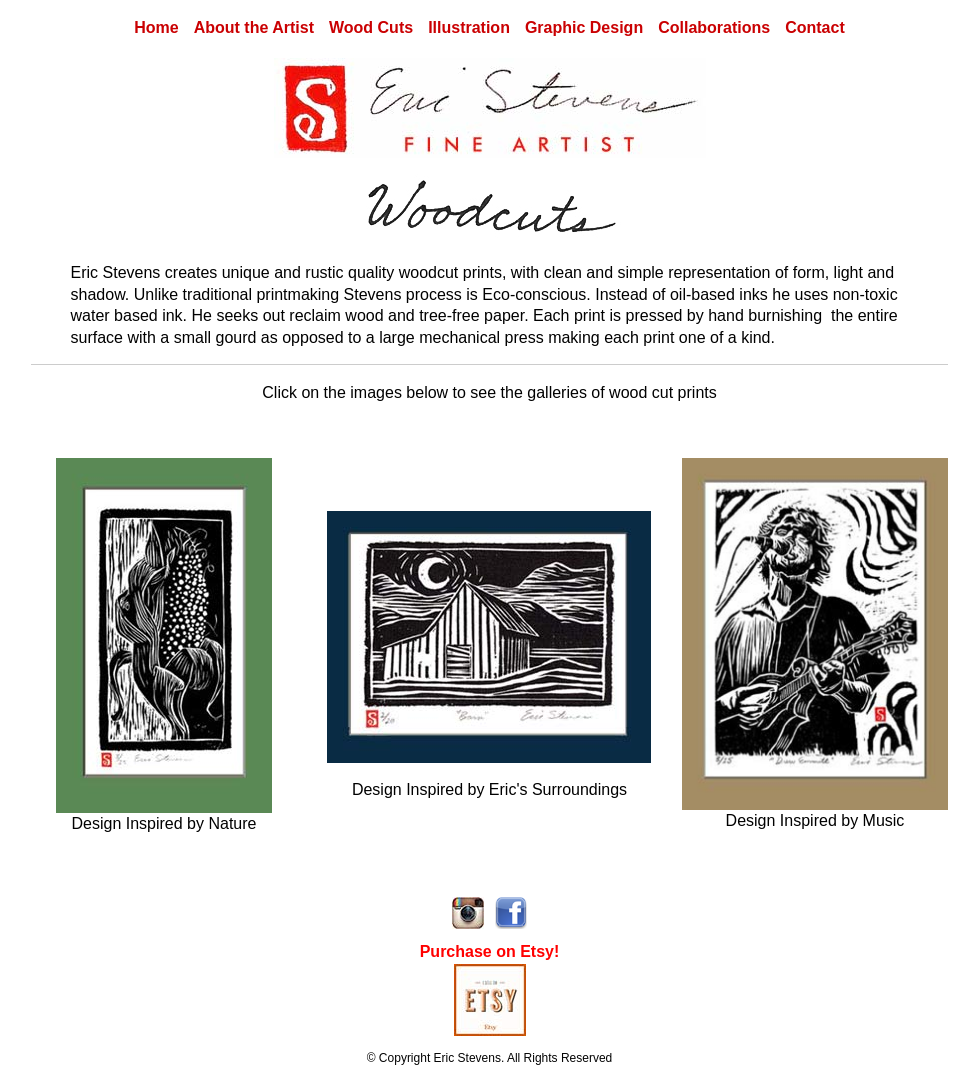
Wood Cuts (371, 27)
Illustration (469, 27)
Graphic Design (584, 27)
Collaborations (714, 27)
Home (156, 27)
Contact (815, 27)
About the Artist (254, 27)
